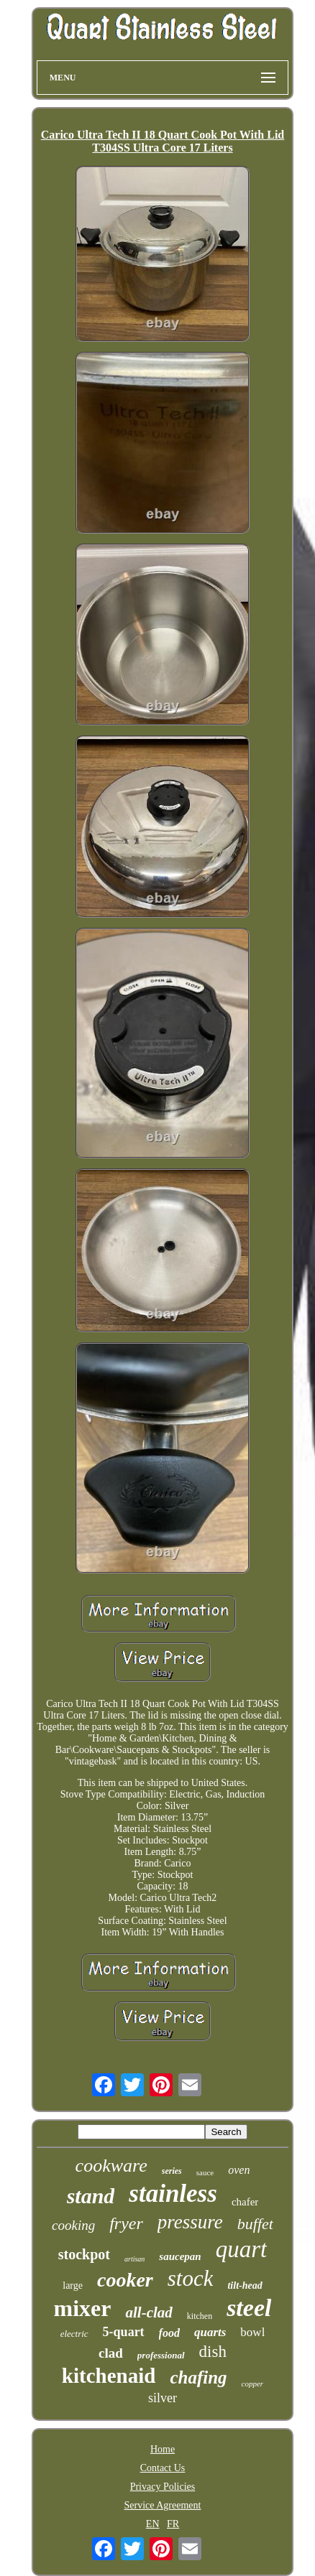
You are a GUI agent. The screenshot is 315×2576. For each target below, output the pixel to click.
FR (173, 2524)
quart (242, 2249)
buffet (255, 2224)
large (73, 2285)
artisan (134, 2259)
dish (213, 2352)
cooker (125, 2280)
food (169, 2333)
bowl (252, 2332)
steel (249, 2307)
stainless (173, 2194)
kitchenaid (109, 2375)
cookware (111, 2165)
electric (74, 2333)
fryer (126, 2223)
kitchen (199, 2316)
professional (161, 2355)
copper (253, 2383)
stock (191, 2278)
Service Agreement (162, 2505)
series (172, 2171)
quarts (210, 2332)
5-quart (124, 2332)
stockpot (84, 2254)
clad (111, 2353)
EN (153, 2524)
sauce (205, 2172)
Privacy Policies (163, 2486)
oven (239, 2170)
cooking (73, 2225)
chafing (198, 2377)
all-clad (148, 2312)
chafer (245, 2202)
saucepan (180, 2256)
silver (162, 2398)
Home (162, 2449)
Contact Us (163, 2468)
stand (91, 2196)
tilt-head (244, 2285)
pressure (190, 2222)
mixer (82, 2308)
